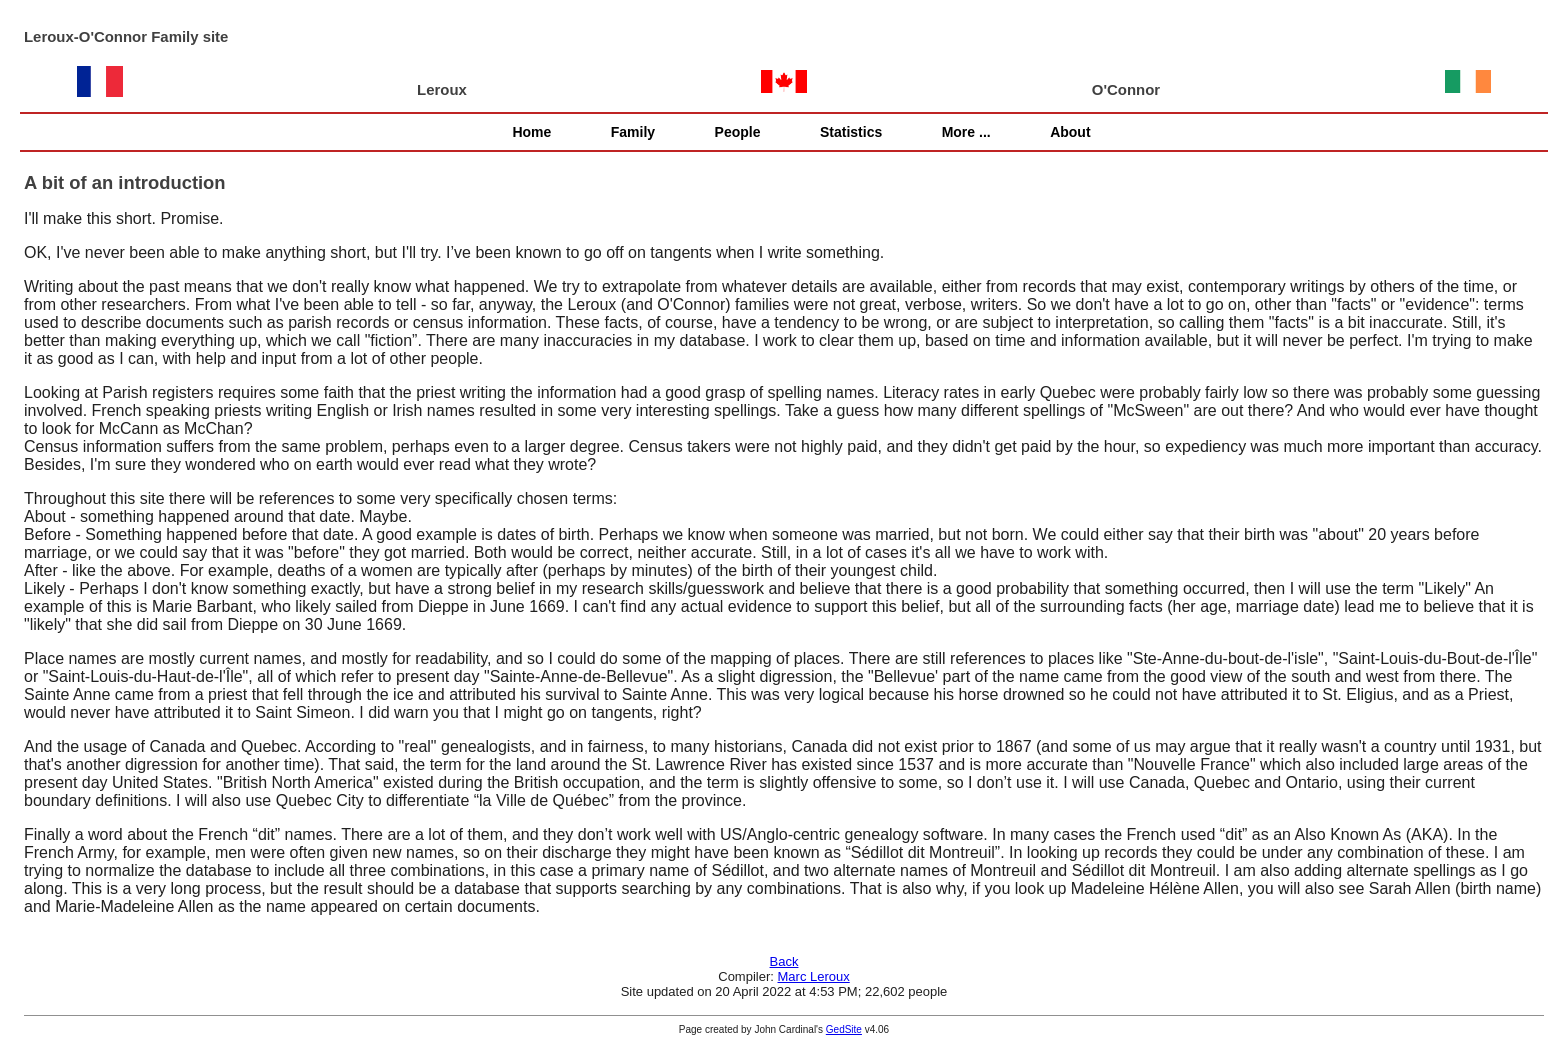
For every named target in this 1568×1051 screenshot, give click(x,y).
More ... (966, 132)
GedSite (844, 1029)
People (738, 132)
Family (633, 132)
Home (531, 132)
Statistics (851, 132)
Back (784, 961)
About (1070, 132)
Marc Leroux (814, 976)
